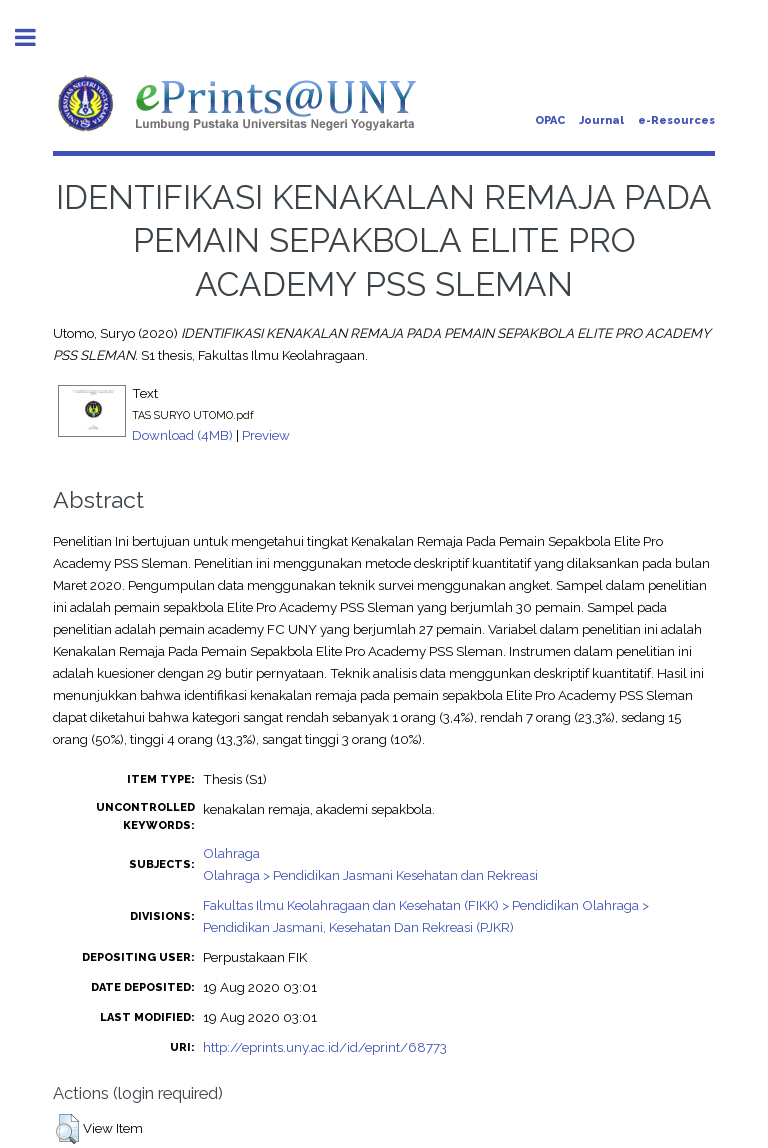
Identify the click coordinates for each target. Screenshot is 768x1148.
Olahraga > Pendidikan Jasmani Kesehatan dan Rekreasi (370, 875)
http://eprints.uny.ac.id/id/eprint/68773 (325, 1047)
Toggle (36, 37)
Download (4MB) (182, 435)
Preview (266, 435)
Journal (601, 120)
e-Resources (676, 120)
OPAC (550, 120)
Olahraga (231, 853)
